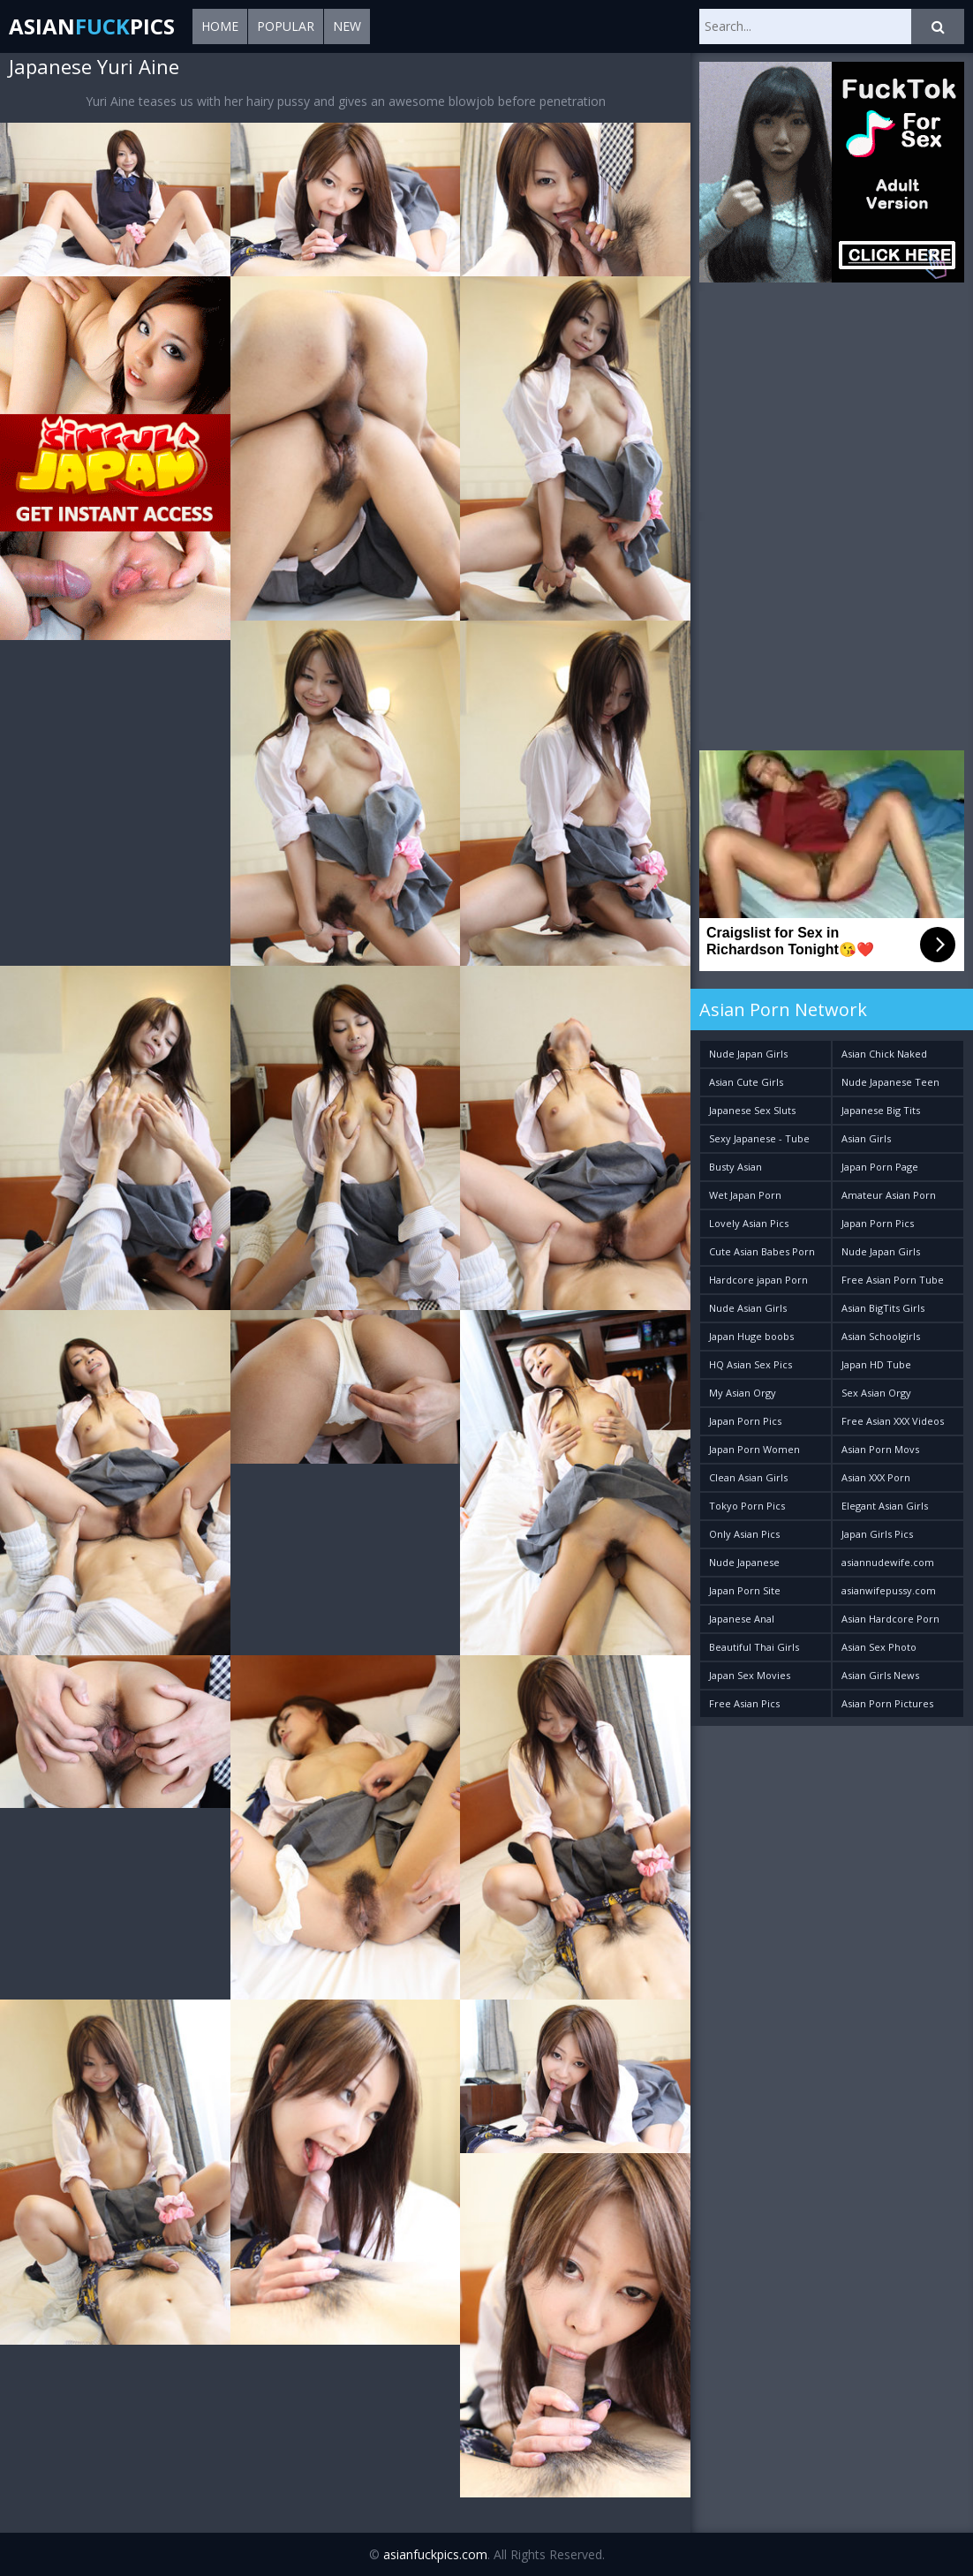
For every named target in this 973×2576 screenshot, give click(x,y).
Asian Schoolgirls (880, 1336)
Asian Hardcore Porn (890, 1618)
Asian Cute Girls (746, 1081)
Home (219, 26)
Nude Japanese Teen (890, 1081)
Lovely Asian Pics (748, 1223)
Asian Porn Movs (880, 1449)
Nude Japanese (744, 1562)
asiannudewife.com (887, 1562)
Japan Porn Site (745, 1590)
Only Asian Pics (744, 1533)
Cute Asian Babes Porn (762, 1251)
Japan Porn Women (754, 1449)
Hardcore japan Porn (758, 1279)
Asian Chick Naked (884, 1053)
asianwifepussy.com (888, 1590)
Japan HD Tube (876, 1364)
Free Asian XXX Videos (892, 1420)
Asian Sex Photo (878, 1646)
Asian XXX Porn (875, 1477)
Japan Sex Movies (749, 1675)
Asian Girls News (880, 1675)
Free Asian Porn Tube (892, 1279)
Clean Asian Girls (748, 1477)
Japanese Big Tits (880, 1110)
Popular (285, 26)
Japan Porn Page (879, 1166)
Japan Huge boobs (751, 1336)
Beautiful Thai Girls (754, 1646)
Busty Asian (735, 1166)
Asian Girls (866, 1138)
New (347, 26)
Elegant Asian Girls (884, 1505)
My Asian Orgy (742, 1392)
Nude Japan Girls (748, 1053)
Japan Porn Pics (877, 1223)
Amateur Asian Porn (888, 1194)
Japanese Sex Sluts (752, 1110)
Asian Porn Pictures (887, 1703)
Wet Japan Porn (745, 1194)
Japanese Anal (741, 1618)
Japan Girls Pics (877, 1533)
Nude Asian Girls (748, 1307)
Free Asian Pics (744, 1703)
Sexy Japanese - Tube (759, 1138)
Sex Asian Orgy (876, 1392)
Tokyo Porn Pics (747, 1505)
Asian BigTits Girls (882, 1307)
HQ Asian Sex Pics (750, 1364)
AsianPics (92, 26)
